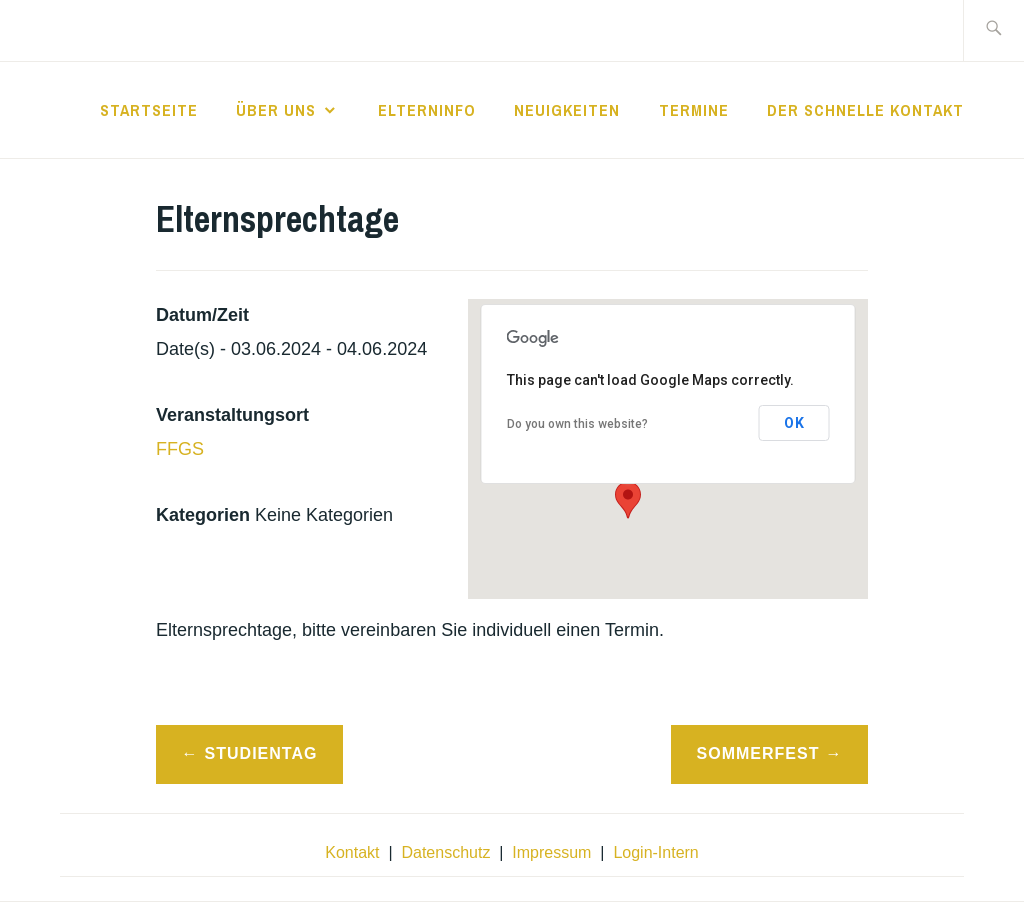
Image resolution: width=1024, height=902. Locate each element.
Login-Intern (655, 852)
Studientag (261, 753)
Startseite (149, 110)
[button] (628, 500)
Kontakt (352, 852)
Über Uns (276, 110)
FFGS (180, 449)
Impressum (551, 852)
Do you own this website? (577, 424)
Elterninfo (427, 110)
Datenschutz (445, 852)
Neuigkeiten (567, 110)
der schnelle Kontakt (865, 110)
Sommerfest (758, 753)
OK (794, 423)
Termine (694, 110)
